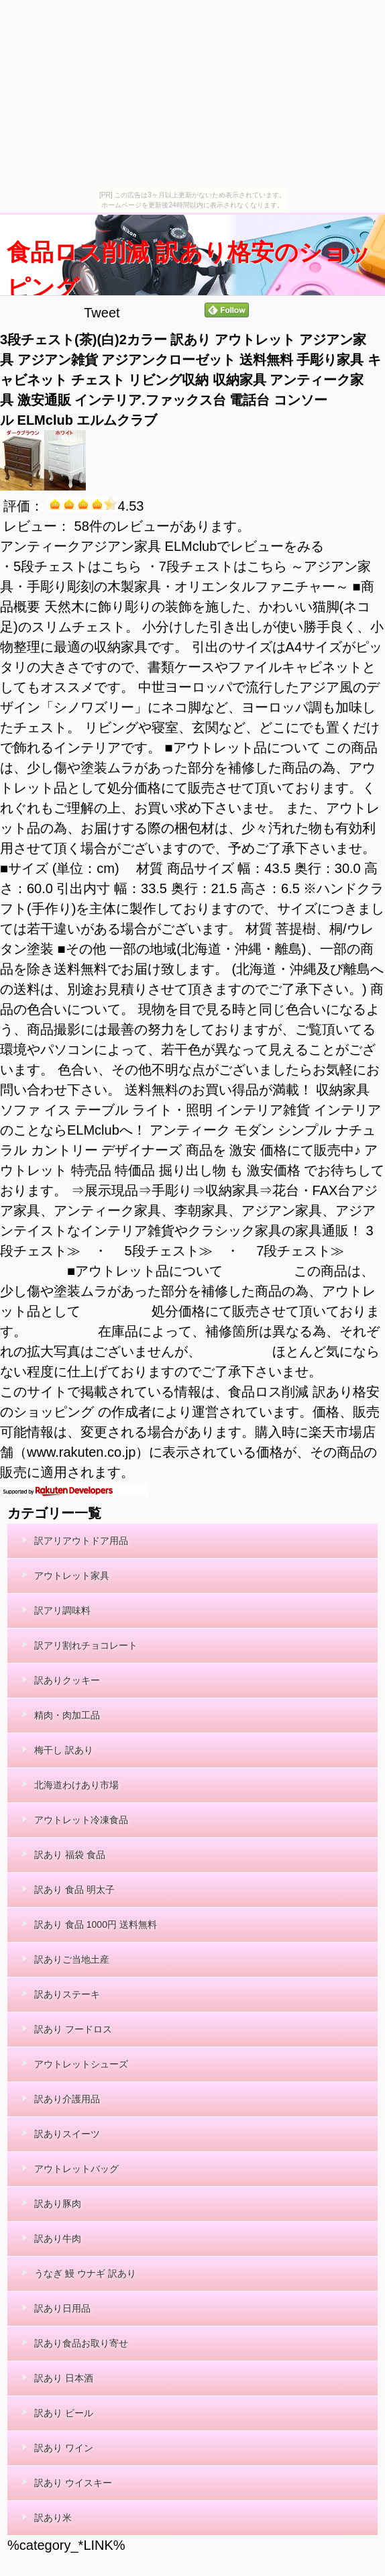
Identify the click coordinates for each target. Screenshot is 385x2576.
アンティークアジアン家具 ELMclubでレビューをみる (162, 546)
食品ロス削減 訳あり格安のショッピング (189, 270)
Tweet (101, 312)
